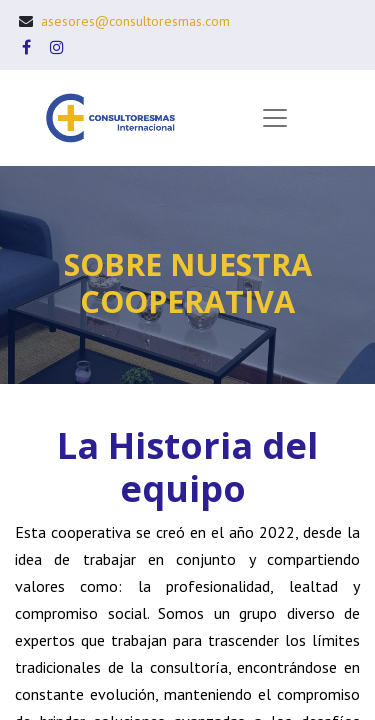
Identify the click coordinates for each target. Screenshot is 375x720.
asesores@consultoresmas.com (135, 21)
